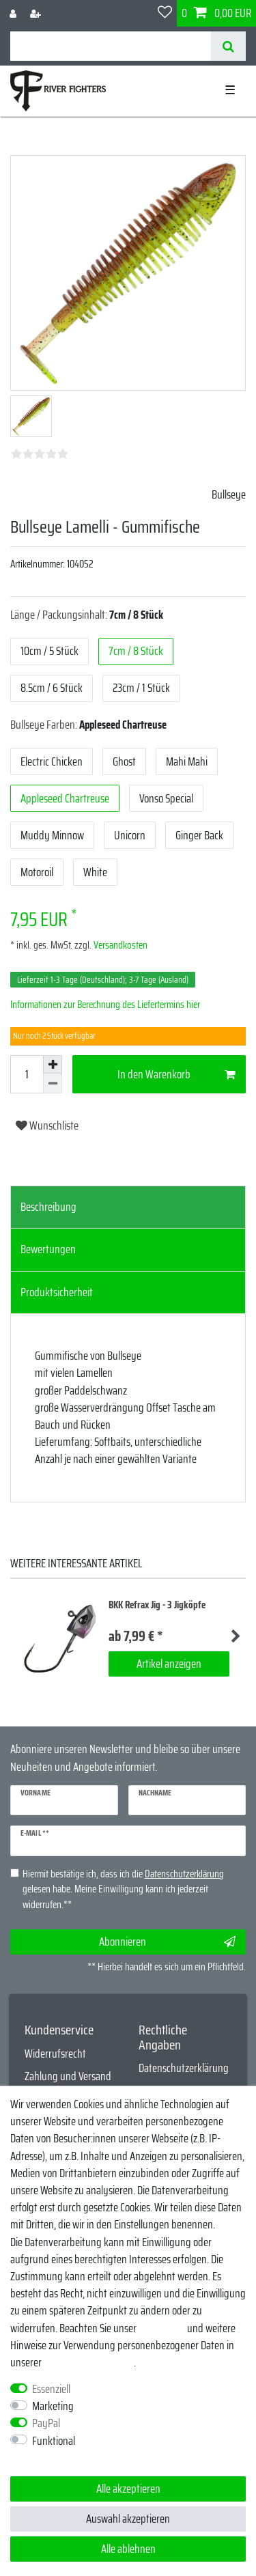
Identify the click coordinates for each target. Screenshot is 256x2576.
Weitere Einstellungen (54, 2458)
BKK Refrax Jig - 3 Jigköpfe (157, 1605)
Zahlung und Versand (68, 2076)
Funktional (53, 2441)
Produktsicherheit (56, 1292)
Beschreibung (48, 1207)
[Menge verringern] (52, 1083)
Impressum (162, 2328)
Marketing (53, 2406)
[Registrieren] (36, 13)
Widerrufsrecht (55, 2053)
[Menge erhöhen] (52, 1064)
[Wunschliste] (165, 13)
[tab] (128, 1207)
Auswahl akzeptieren (128, 2519)
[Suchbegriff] (110, 46)
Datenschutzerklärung (184, 2068)
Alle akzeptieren (128, 2488)
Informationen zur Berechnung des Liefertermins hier (105, 1004)
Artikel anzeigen (169, 1663)
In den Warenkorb (176, 1074)
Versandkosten (119, 945)
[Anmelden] (14, 13)
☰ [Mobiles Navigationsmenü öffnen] (230, 90)
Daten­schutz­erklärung (89, 2362)
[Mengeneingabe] (26, 1074)
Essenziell (51, 2389)
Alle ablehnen (128, 2549)
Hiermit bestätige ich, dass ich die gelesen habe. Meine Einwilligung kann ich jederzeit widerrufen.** (123, 1889)
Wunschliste (47, 1125)
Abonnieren (167, 1941)
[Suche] (228, 46)
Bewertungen (48, 1249)
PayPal (46, 2423)
